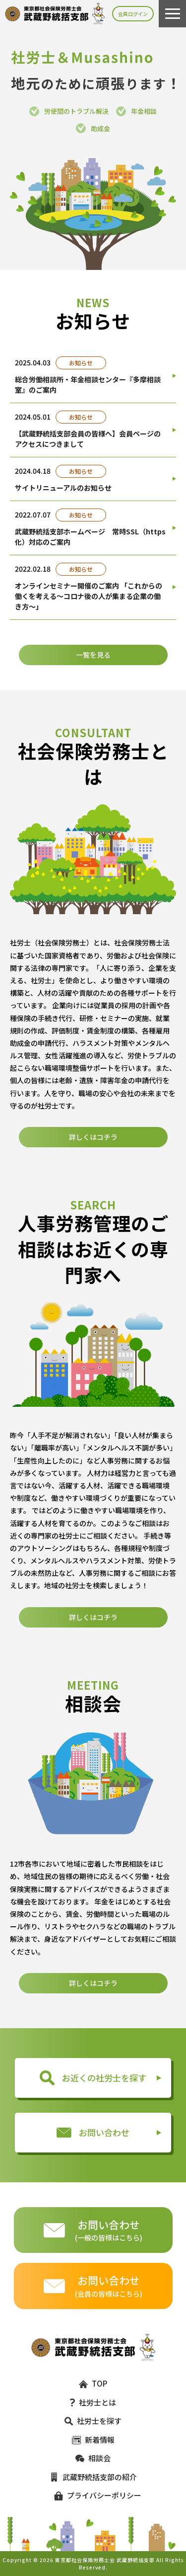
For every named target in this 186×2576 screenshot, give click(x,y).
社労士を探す (92, 2420)
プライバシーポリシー (93, 2495)
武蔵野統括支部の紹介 (93, 2477)
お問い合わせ (93, 2132)
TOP (93, 2383)
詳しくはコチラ (93, 1186)
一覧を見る (93, 655)
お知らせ (81, 362)
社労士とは (93, 2402)
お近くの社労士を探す (93, 2077)
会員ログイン (133, 13)
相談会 (93, 2458)
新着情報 (93, 2439)
